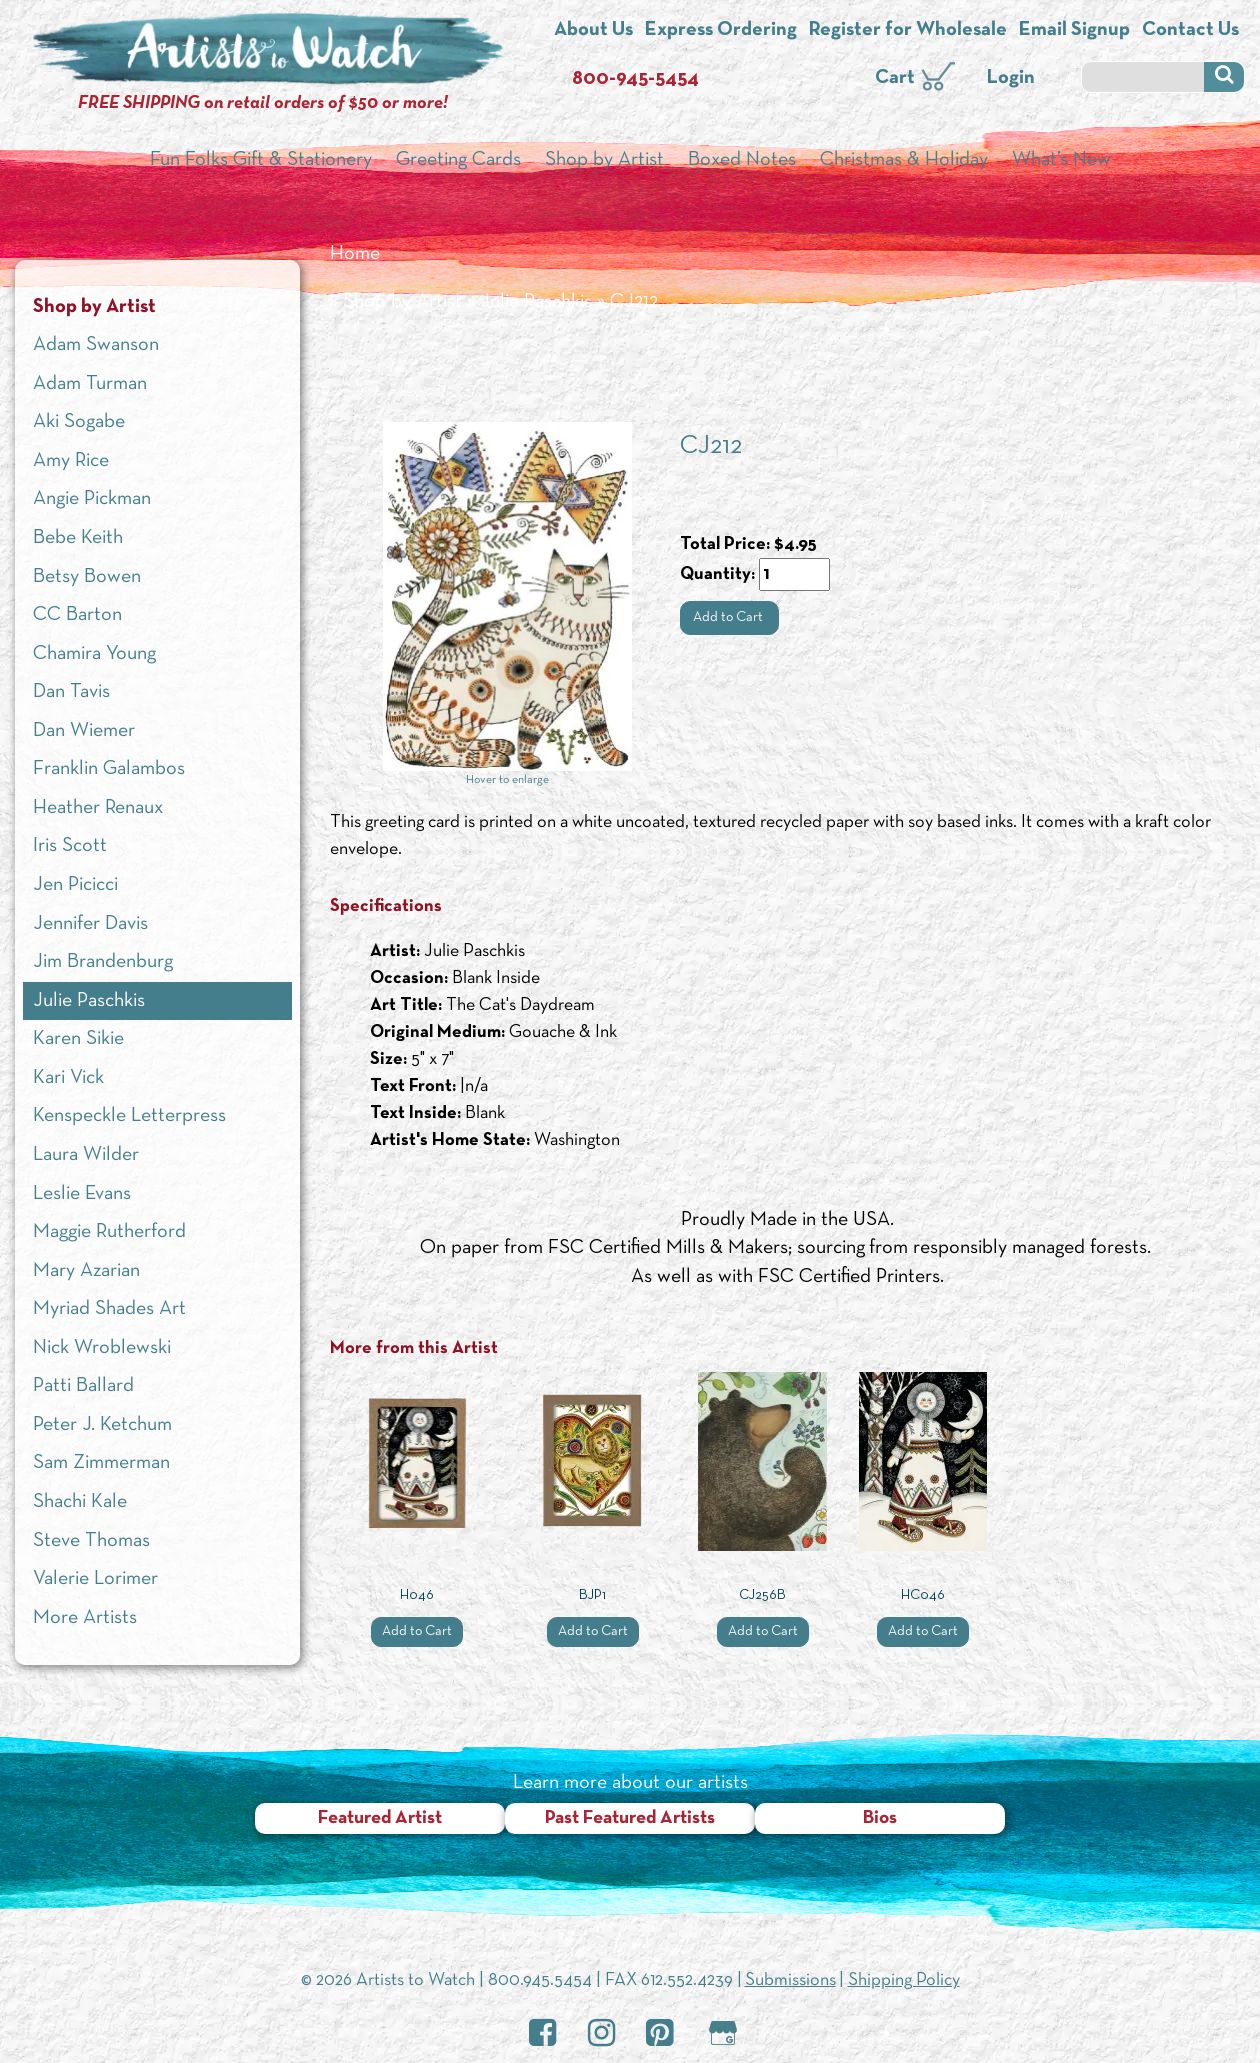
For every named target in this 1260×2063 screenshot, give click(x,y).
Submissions (790, 1980)
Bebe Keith (78, 538)
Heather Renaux (98, 808)
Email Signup (1074, 30)
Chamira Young (94, 654)
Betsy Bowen (87, 577)
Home (355, 254)
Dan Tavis (71, 692)
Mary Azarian (86, 1271)
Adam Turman (90, 384)
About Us (593, 30)
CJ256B (762, 1595)
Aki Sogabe (79, 422)
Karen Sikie (78, 1039)
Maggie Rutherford (109, 1232)
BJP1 (592, 1595)
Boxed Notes (742, 160)
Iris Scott (70, 846)
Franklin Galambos (109, 769)
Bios (880, 1818)
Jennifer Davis (90, 924)
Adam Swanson (96, 345)
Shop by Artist (604, 160)
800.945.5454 (540, 1980)
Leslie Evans (82, 1194)
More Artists (85, 1618)
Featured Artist (380, 1818)
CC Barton (77, 615)
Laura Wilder (86, 1155)
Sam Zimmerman (101, 1463)
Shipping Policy (904, 1980)
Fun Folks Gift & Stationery (261, 160)
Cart (895, 78)
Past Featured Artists (630, 1818)
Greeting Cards (458, 160)
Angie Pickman (92, 499)
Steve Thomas (91, 1541)
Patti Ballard (83, 1386)
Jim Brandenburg (103, 962)
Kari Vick (68, 1078)
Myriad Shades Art (109, 1309)
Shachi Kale (80, 1502)
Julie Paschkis (536, 302)
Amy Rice (71, 461)
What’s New (1061, 160)
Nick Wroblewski (102, 1348)
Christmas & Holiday (904, 160)
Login (1011, 78)
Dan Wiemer (84, 731)
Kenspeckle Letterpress (129, 1116)
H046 (417, 1595)
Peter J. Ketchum (102, 1425)
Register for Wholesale (908, 30)
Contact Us (1190, 30)
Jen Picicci (75, 885)
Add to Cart (729, 617)
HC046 (923, 1595)
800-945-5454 (635, 79)
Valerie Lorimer (95, 1579)
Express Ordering (721, 30)
